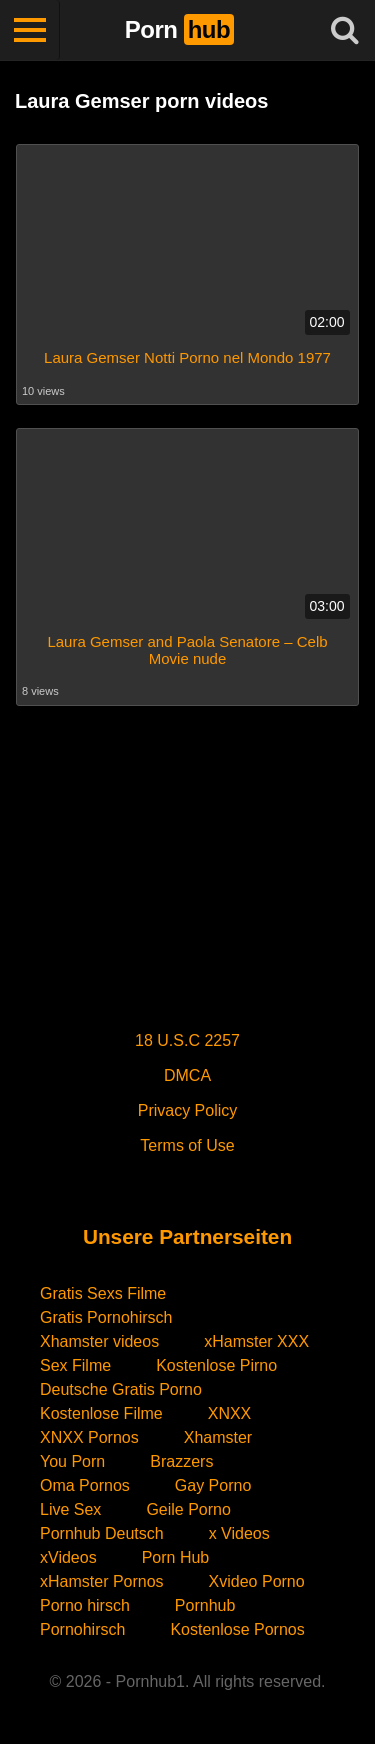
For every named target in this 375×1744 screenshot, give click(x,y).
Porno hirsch (85, 1605)
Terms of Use (187, 1145)
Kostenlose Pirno (216, 1365)
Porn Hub (176, 1557)
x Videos (239, 1533)
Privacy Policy (188, 1110)
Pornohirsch (82, 1629)
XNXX (230, 1413)
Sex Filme (75, 1365)
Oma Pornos (85, 1485)
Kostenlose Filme (101, 1413)
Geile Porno (188, 1509)
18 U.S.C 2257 (187, 1040)
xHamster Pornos (102, 1581)
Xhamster (218, 1437)
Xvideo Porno (257, 1581)
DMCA (187, 1075)
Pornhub (205, 1605)
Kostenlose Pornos (237, 1629)
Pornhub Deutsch (102, 1533)
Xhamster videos (99, 1341)
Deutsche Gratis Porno (121, 1389)
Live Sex (70, 1509)
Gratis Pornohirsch (106, 1317)
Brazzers (181, 1461)
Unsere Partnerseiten (187, 1236)
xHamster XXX (256, 1341)
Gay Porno (213, 1485)
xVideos (68, 1557)
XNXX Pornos (89, 1437)
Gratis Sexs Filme (103, 1293)
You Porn (72, 1461)
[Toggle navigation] (30, 30)
